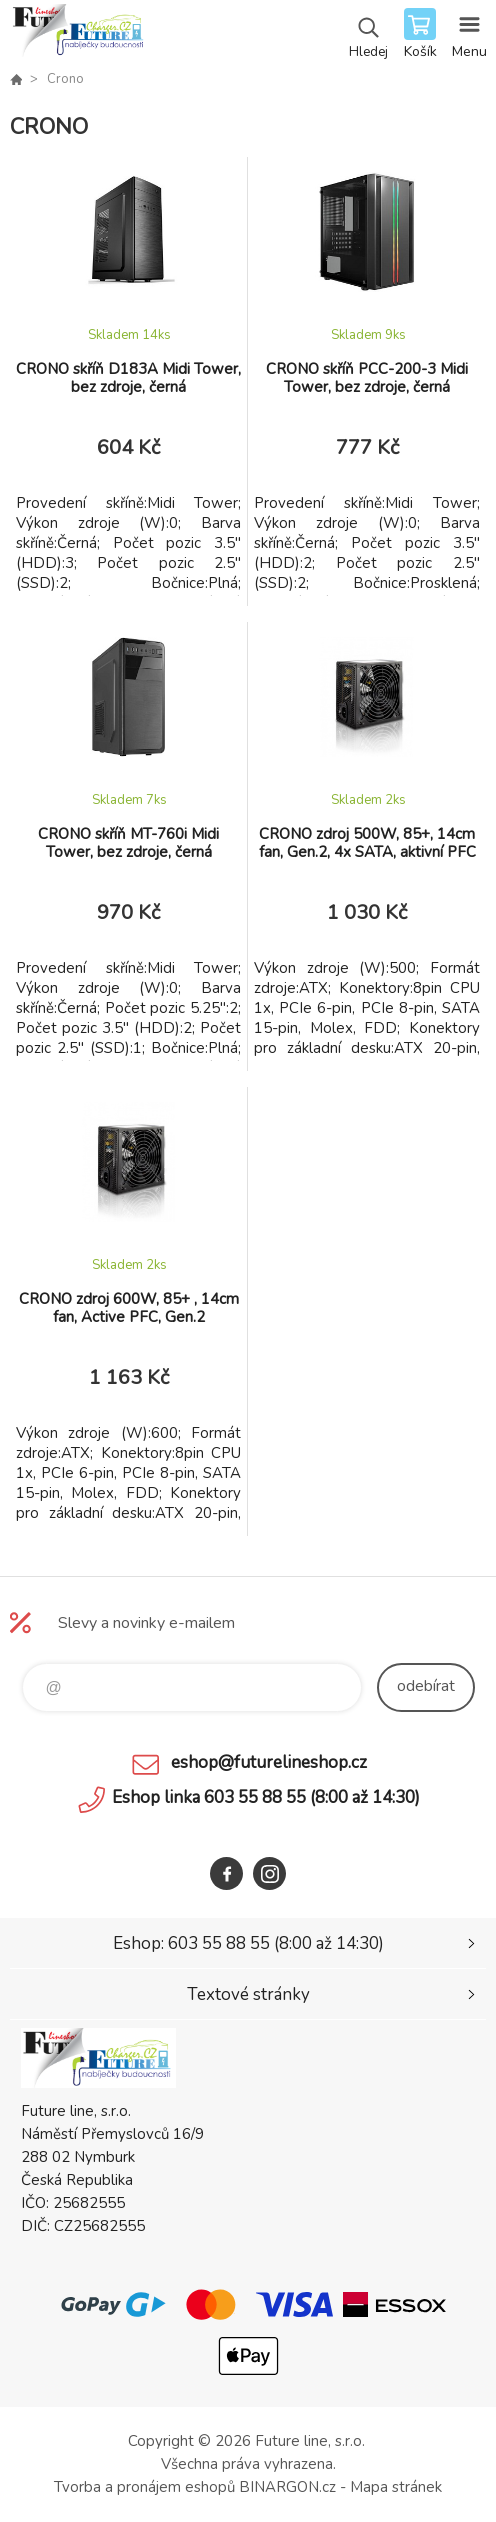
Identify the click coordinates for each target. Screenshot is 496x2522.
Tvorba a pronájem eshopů (144, 2487)
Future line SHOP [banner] (78, 35)
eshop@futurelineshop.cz (269, 1762)
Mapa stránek (396, 2487)
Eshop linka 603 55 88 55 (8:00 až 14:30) (266, 1797)
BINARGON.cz (287, 2487)
